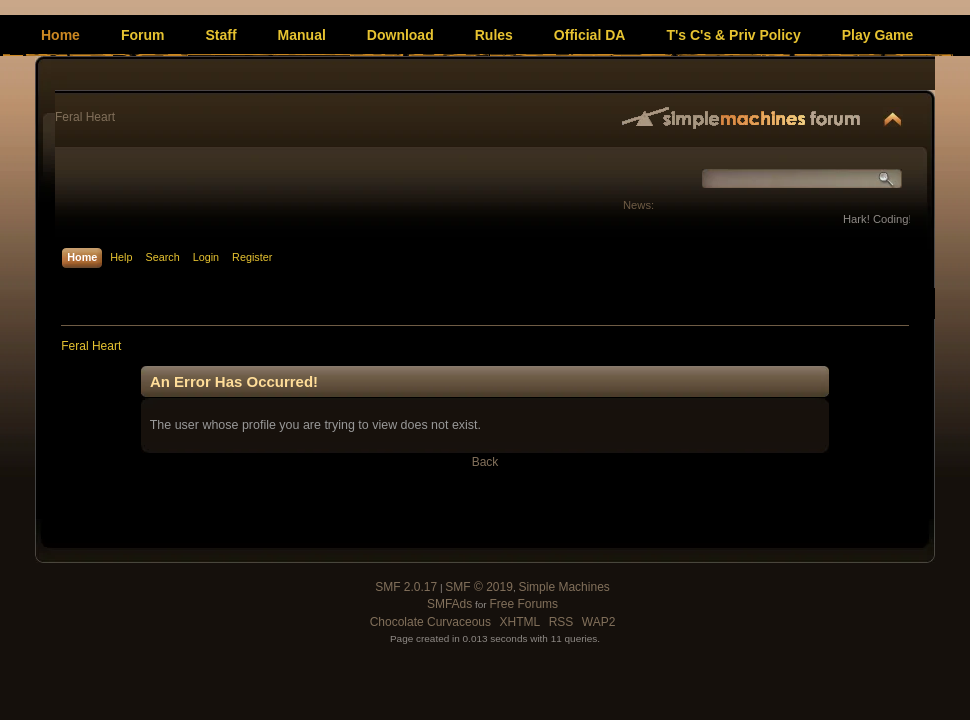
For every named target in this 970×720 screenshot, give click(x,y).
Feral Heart (85, 117)
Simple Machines (563, 587)
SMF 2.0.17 (406, 587)
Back (485, 462)
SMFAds (449, 604)
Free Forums (523, 604)
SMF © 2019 (479, 587)
